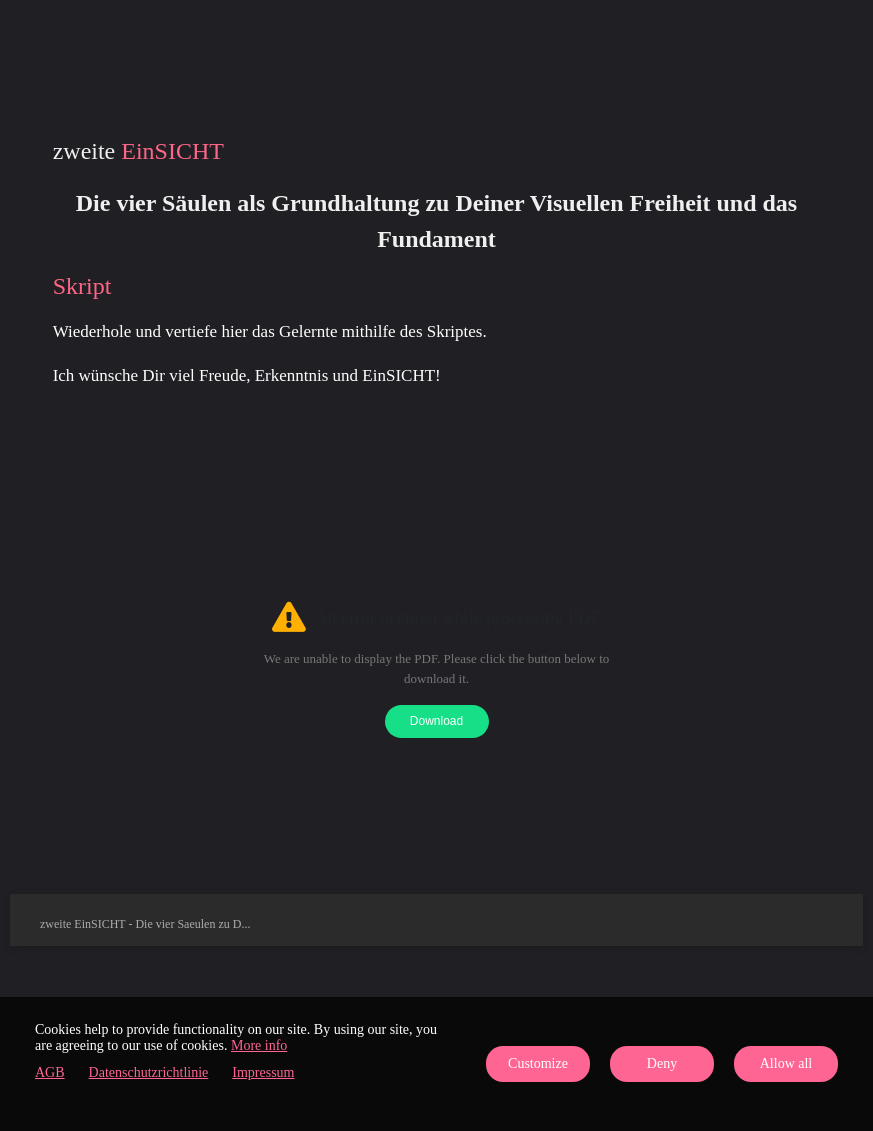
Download (436, 721)
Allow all (786, 1063)
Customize (538, 1063)
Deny (662, 1063)
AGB (50, 1072)
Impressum (263, 1072)
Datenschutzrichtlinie (149, 1072)
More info (259, 1045)
